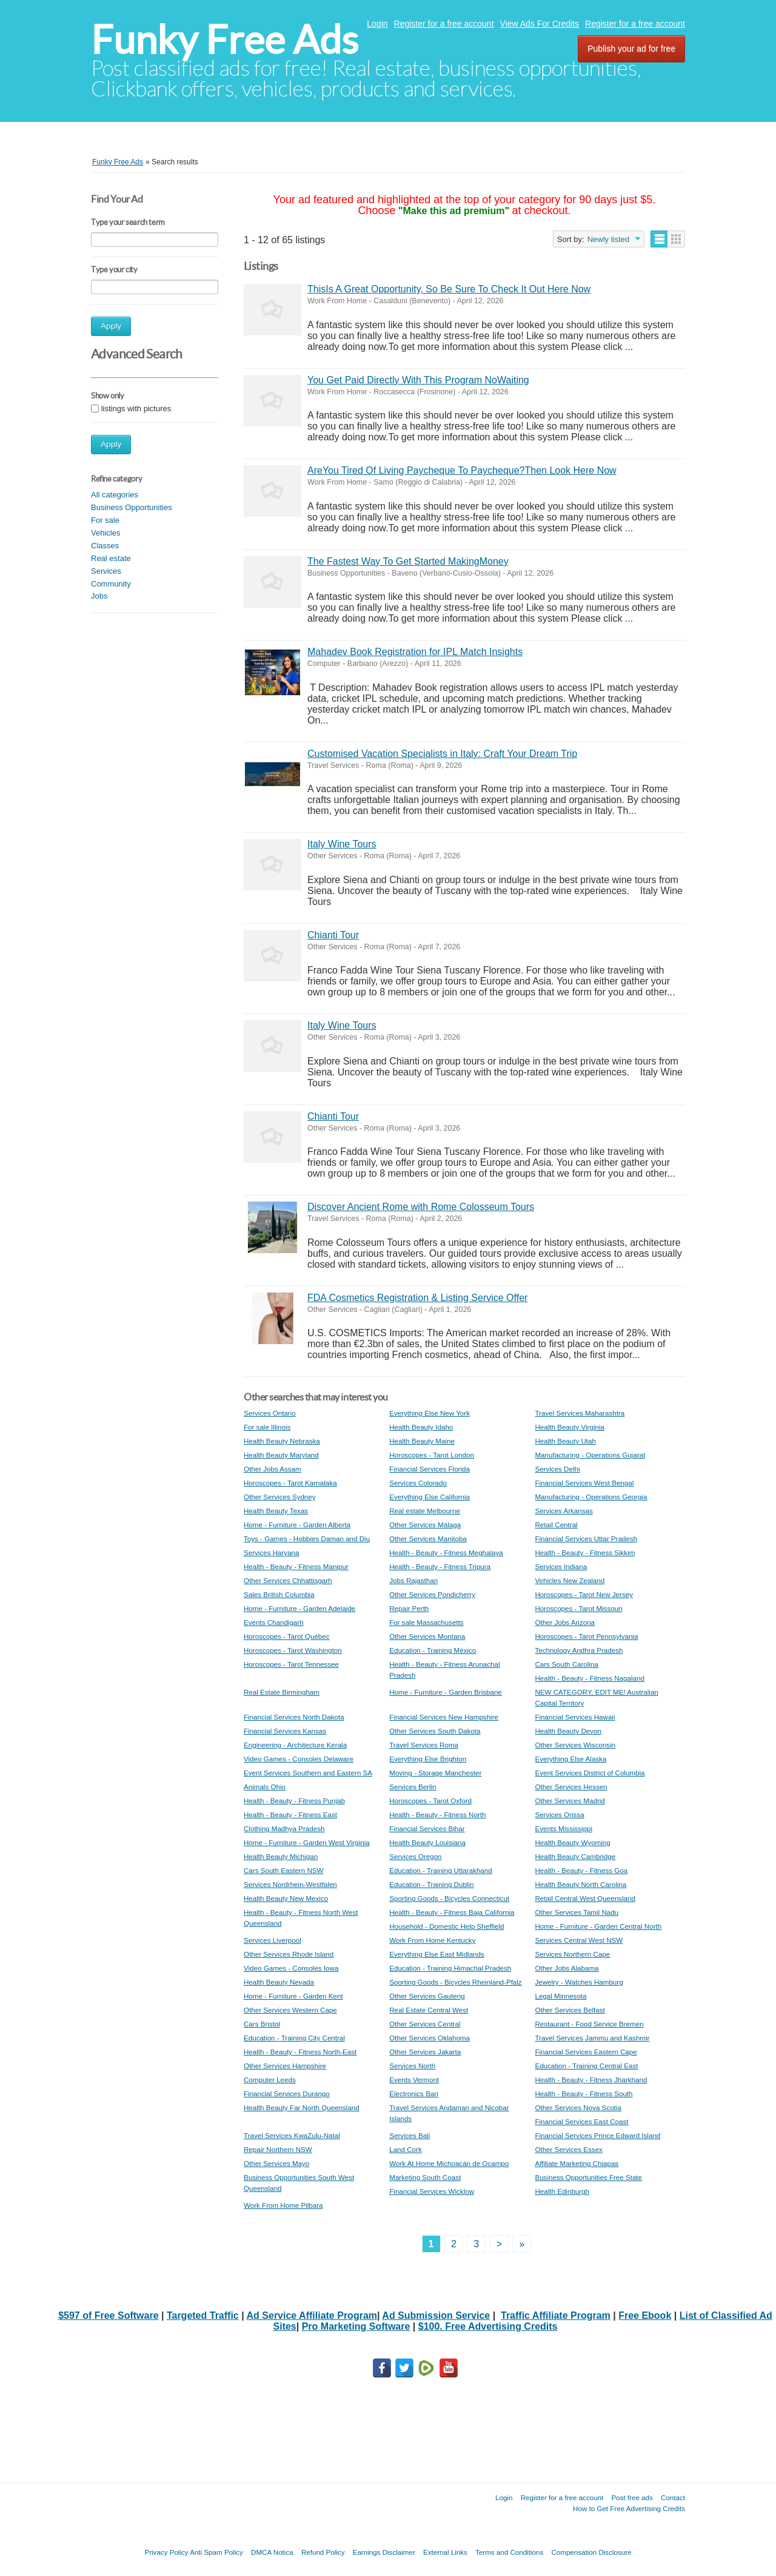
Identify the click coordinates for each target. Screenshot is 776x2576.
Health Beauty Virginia (569, 1427)
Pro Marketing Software (356, 2326)
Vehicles (105, 532)
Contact (673, 2497)
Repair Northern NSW (278, 2149)
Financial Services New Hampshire (443, 1717)
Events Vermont (414, 2079)
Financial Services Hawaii (575, 1717)
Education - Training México (432, 1650)
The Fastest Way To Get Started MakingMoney (408, 561)
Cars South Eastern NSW (283, 1870)
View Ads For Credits (539, 24)
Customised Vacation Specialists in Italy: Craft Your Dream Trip (442, 753)
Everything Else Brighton (427, 1759)
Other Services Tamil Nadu (576, 1912)
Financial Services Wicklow (431, 2191)
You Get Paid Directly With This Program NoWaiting (418, 380)
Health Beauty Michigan (281, 1856)
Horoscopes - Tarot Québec (287, 1636)
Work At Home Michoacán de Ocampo (449, 2163)
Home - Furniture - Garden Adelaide (299, 1608)
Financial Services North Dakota (294, 1717)
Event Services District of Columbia (589, 1773)
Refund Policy (323, 2552)
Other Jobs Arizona (565, 1622)
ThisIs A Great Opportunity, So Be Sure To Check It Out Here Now (448, 289)
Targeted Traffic (203, 2315)
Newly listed (608, 239)
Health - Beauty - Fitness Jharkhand (591, 2079)
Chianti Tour (333, 935)
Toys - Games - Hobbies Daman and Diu (307, 1538)
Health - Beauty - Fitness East (290, 1814)
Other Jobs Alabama (566, 1968)
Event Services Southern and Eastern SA (308, 1773)
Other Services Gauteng (426, 1996)
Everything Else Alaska (570, 1759)
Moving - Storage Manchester (435, 1773)
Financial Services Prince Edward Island (597, 2135)
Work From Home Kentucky (432, 1940)
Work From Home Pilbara (283, 2205)
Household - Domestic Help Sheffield (446, 1926)
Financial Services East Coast (581, 2121)
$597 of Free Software (108, 2315)
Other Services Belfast (569, 2010)
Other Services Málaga (425, 1524)
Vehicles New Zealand (569, 1580)
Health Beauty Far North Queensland (302, 2107)
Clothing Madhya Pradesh (284, 1828)
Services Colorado (418, 1483)
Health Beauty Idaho (421, 1427)
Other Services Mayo (276, 2163)
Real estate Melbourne (424, 1511)
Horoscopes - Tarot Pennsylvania (586, 1636)
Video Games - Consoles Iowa (291, 1968)
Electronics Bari (413, 2093)
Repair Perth (409, 1608)
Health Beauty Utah (565, 1441)
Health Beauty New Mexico (286, 1898)
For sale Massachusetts (426, 1622)
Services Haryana (271, 1552)
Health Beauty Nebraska (282, 1441)
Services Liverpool (272, 1940)
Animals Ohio (265, 1787)
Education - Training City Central (294, 2038)
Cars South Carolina (566, 1664)
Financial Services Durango (287, 2093)
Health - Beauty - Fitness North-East (300, 2052)
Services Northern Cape (572, 1954)
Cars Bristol (262, 2024)
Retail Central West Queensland (585, 1898)
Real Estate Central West (428, 2010)
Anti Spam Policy (216, 2552)
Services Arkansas (563, 1511)
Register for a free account (444, 24)
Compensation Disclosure (591, 2552)
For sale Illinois (267, 1427)
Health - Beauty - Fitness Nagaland (589, 1678)
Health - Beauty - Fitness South (583, 2093)
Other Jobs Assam (272, 1469)
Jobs (99, 595)
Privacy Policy (166, 2552)
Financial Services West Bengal (584, 1483)
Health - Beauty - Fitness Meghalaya (446, 1552)
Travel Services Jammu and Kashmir (592, 2038)
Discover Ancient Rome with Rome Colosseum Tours (420, 1207)
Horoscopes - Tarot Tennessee (291, 1664)
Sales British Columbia (279, 1594)
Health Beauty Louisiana (427, 1842)
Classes (105, 545)
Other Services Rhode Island (288, 1954)
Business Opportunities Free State (588, 2177)
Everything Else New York (429, 1413)
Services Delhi (557, 1469)
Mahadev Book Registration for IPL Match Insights (415, 652)
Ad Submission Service (436, 2315)
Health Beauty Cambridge (575, 1856)
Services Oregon (415, 1856)
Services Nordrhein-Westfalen (290, 1884)
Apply (111, 326)
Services (106, 571)
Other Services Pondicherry (432, 1594)
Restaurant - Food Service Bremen (589, 2024)
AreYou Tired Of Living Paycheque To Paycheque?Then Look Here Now (462, 470)
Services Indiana (561, 1566)
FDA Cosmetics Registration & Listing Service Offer (417, 1298)
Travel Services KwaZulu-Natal (292, 2135)
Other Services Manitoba (428, 1538)
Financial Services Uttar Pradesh (586, 1538)
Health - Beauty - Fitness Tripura (439, 1566)
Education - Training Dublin (431, 1884)
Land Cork (405, 2149)
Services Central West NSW (579, 1940)
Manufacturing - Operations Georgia (591, 1497)
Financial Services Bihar (426, 1828)
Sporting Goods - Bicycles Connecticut (449, 1898)
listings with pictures (136, 408)
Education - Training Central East (586, 2066)
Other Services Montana (427, 1636)
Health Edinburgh (562, 2191)
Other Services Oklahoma (429, 2038)
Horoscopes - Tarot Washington (293, 1650)
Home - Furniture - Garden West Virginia (307, 1842)
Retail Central (556, 1524)
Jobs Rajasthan (413, 1580)
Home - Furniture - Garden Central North (598, 1926)
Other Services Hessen (571, 1787)
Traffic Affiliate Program (555, 2315)
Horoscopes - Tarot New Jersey (584, 1594)
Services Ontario (270, 1413)
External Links (445, 2552)
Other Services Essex (568, 2149)
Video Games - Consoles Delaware (298, 1759)
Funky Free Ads (224, 40)
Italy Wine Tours (341, 844)
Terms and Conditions (509, 2552)
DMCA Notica (272, 2552)
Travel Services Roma (423, 1745)
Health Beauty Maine (422, 1441)
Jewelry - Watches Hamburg (579, 1982)
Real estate (111, 558)
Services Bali (409, 2135)
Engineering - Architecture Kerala (295, 1745)
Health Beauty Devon (568, 1731)
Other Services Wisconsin (575, 1745)
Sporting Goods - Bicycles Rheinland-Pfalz (455, 1982)
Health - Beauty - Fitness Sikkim (585, 1552)
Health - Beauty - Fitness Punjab (294, 1800)
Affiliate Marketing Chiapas (576, 2163)
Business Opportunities (131, 507)
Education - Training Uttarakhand (440, 1870)
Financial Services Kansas (285, 1731)
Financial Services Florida (429, 1469)
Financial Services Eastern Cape (586, 2052)
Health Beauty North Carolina (580, 1884)
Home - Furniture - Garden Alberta (297, 1524)
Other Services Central (424, 2024)
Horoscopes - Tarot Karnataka (290, 1483)
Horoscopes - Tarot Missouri (578, 1608)
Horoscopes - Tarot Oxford (430, 1800)
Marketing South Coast (425, 2177)
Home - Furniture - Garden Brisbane (445, 1692)
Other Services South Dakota (434, 1731)
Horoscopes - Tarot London (431, 1455)
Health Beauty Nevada (279, 1982)
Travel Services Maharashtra (579, 1413)
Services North (412, 2066)
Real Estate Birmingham (281, 1692)
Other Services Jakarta (425, 2052)
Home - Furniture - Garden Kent (293, 1996)
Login (377, 24)
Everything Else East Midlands (436, 1954)
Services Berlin (412, 1787)
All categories (114, 494)
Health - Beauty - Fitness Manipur (296, 1566)
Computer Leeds (270, 2079)
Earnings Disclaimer (384, 2552)
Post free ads (631, 2497)
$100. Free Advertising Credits (488, 2326)
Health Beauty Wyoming (572, 1842)
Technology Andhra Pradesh (579, 1650)
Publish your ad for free (631, 48)
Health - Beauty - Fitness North (437, 1814)
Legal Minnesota (560, 1996)
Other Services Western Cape (290, 2010)
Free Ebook (644, 2315)
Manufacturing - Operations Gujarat (590, 1455)
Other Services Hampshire (285, 2066)
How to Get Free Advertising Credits (629, 2508)
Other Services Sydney (280, 1497)
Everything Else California (429, 1497)
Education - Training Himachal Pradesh (450, 1968)
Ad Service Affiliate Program (312, 2315)
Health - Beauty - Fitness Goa (581, 1870)
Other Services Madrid (569, 1800)
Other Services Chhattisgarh (288, 1580)
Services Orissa (559, 1814)
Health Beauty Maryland (281, 1455)
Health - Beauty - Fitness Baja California (451, 1912)
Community (111, 583)
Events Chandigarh (274, 1622)
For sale (105, 520)
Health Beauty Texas (276, 1511)
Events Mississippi (563, 1828)
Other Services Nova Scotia (578, 2107)
